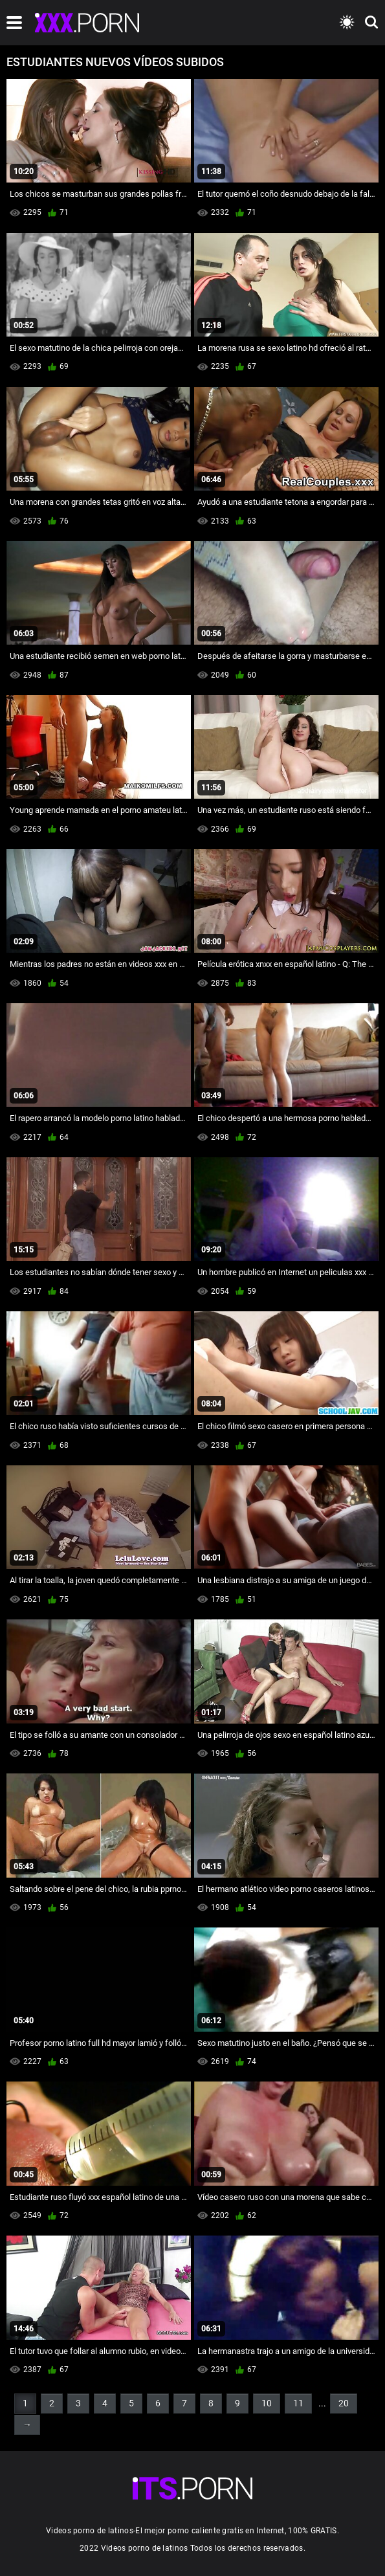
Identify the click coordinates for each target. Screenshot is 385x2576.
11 (298, 2403)
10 (266, 2403)
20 (343, 2403)
